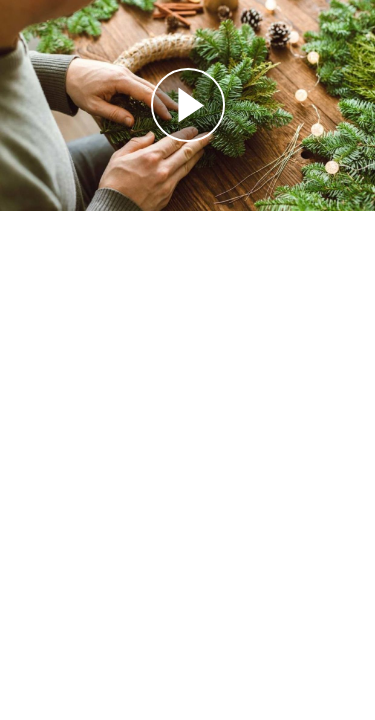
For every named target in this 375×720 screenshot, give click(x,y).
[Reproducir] (188, 105)
